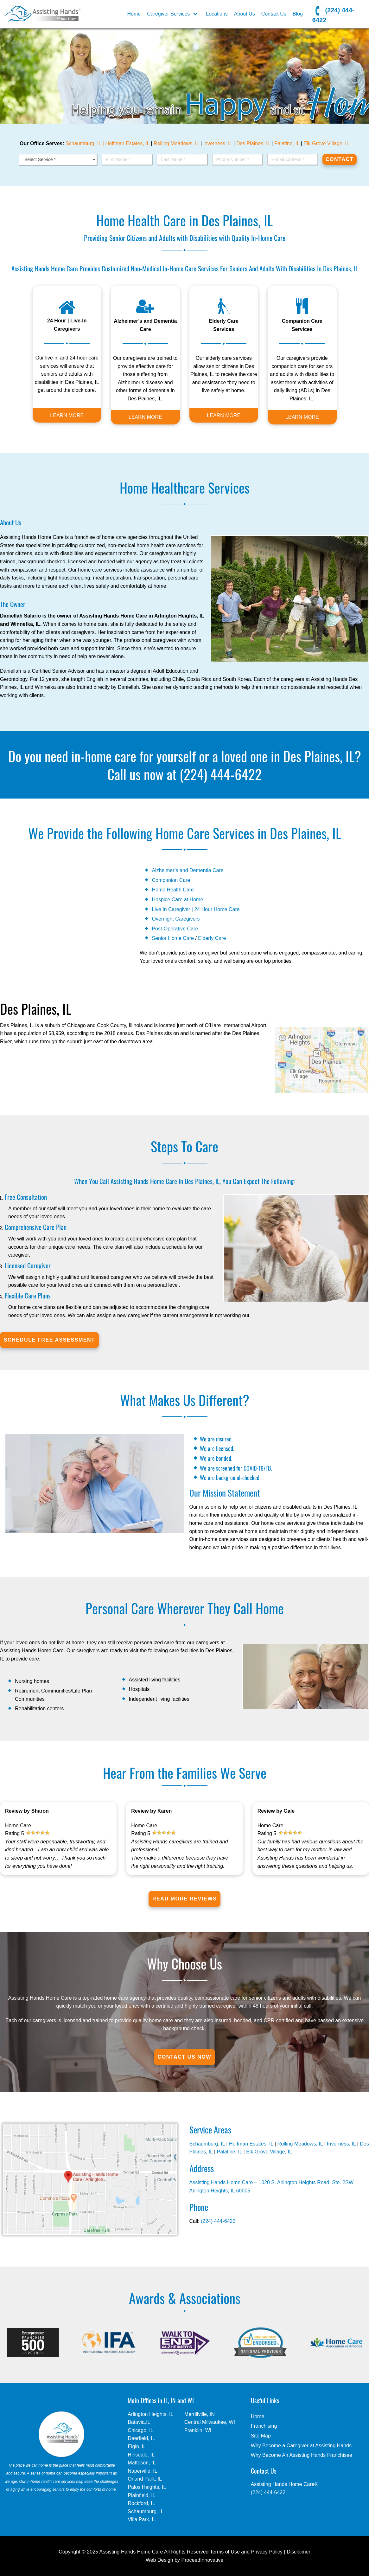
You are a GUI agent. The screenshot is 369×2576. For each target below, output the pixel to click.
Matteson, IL (142, 2462)
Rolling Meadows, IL (176, 143)
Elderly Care (212, 938)
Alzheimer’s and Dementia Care (187, 870)
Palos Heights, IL (147, 2487)
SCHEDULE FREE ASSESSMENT (49, 1340)
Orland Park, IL (145, 2479)
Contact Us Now (185, 2057)
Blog (298, 13)
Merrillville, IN (199, 2414)
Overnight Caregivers (176, 919)
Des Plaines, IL (253, 143)
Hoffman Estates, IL (127, 143)
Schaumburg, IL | (85, 143)
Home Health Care (173, 889)
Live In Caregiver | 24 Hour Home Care (195, 909)
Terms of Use (225, 2551)
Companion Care (171, 880)
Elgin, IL (137, 2446)
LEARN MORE (67, 415)
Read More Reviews (184, 1898)
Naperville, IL (142, 2471)
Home (134, 13)
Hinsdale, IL (141, 2454)
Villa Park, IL (142, 2519)
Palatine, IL (286, 143)
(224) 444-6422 (333, 14)
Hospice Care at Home (177, 899)
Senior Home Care (173, 938)
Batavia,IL (139, 2422)
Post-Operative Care (175, 928)
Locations (217, 13)
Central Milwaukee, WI (209, 2422)
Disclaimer (298, 2551)
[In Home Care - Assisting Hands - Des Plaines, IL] (42, 14)
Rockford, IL (141, 2503)
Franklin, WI (197, 2430)
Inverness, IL (217, 143)
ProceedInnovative (202, 2560)
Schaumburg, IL (145, 2511)
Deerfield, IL (141, 2438)
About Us (244, 13)
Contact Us (273, 13)
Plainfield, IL (141, 2495)
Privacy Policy (267, 2551)
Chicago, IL (140, 2430)
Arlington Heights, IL (150, 2414)
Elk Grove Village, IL (326, 143)
